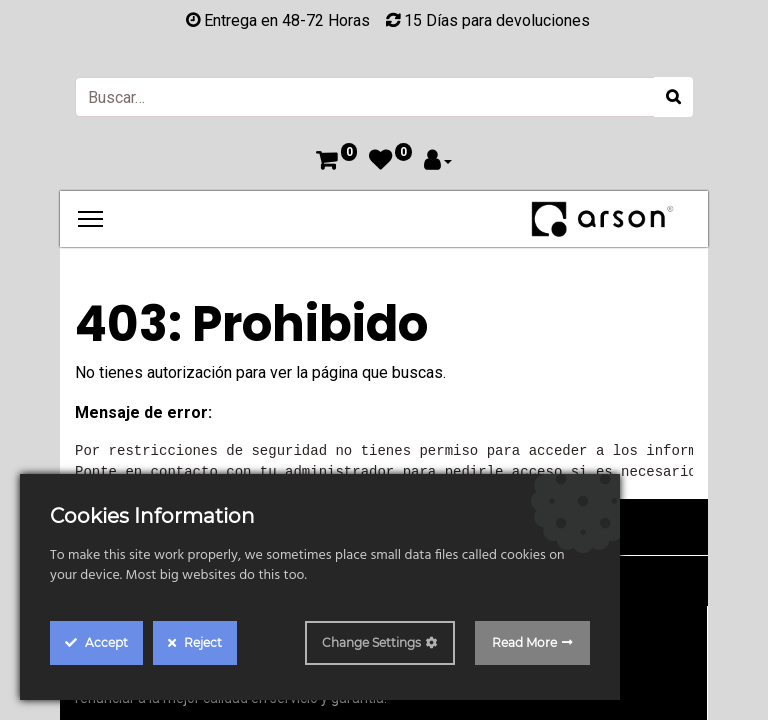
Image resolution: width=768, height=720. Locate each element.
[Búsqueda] (673, 97)
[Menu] (90, 219)
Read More (524, 642)
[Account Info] (438, 162)
